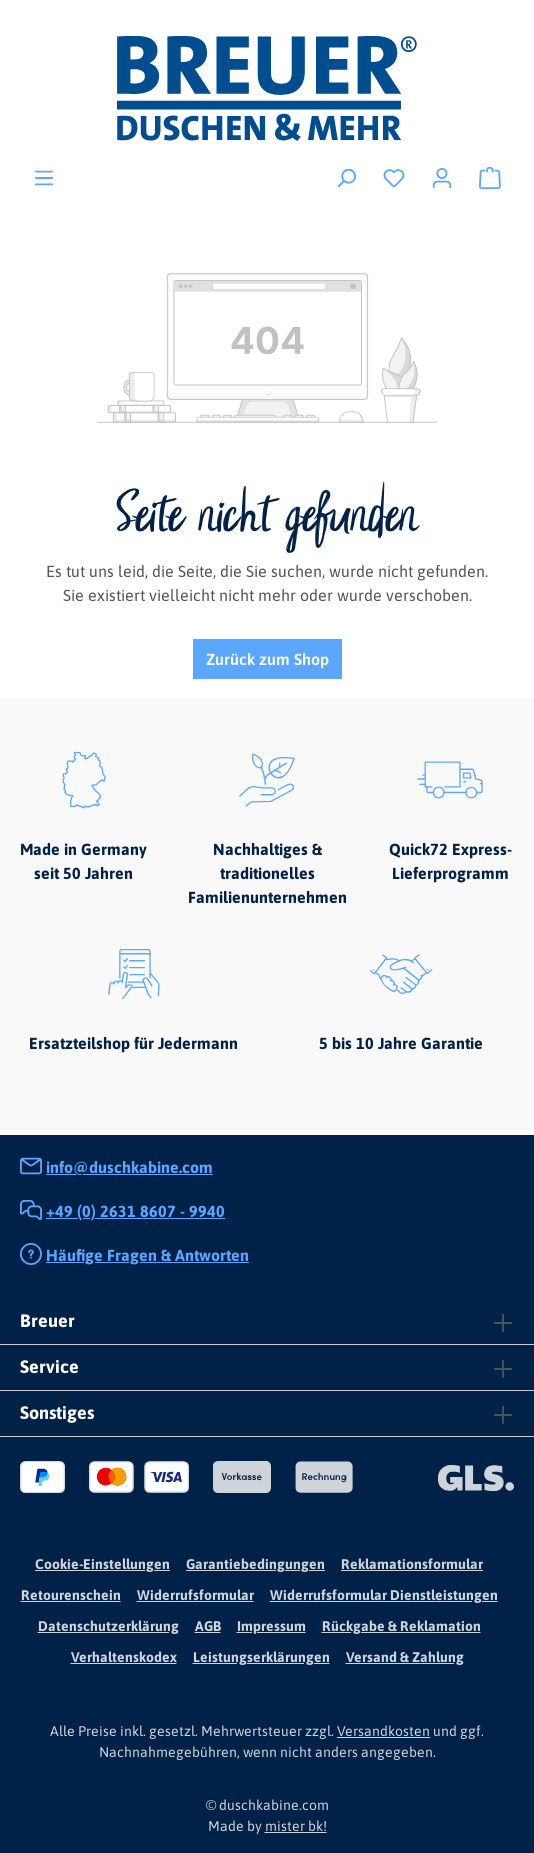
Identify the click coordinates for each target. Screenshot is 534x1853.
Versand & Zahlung (405, 1657)
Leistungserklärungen (261, 1657)
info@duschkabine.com (129, 1167)
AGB (208, 1626)
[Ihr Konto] (442, 177)
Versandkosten (383, 1731)
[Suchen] (346, 177)
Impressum (271, 1626)
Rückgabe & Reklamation (401, 1626)
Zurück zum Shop (267, 659)
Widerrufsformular (195, 1595)
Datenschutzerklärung (108, 1626)
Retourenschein (71, 1595)
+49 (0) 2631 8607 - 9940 (135, 1211)
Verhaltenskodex (124, 1657)
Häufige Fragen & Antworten (147, 1255)
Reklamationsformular (412, 1564)
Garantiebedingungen (255, 1564)
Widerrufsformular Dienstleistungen (384, 1595)
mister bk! (296, 1826)
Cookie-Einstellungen (102, 1564)
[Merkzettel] (394, 177)
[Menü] (44, 177)
